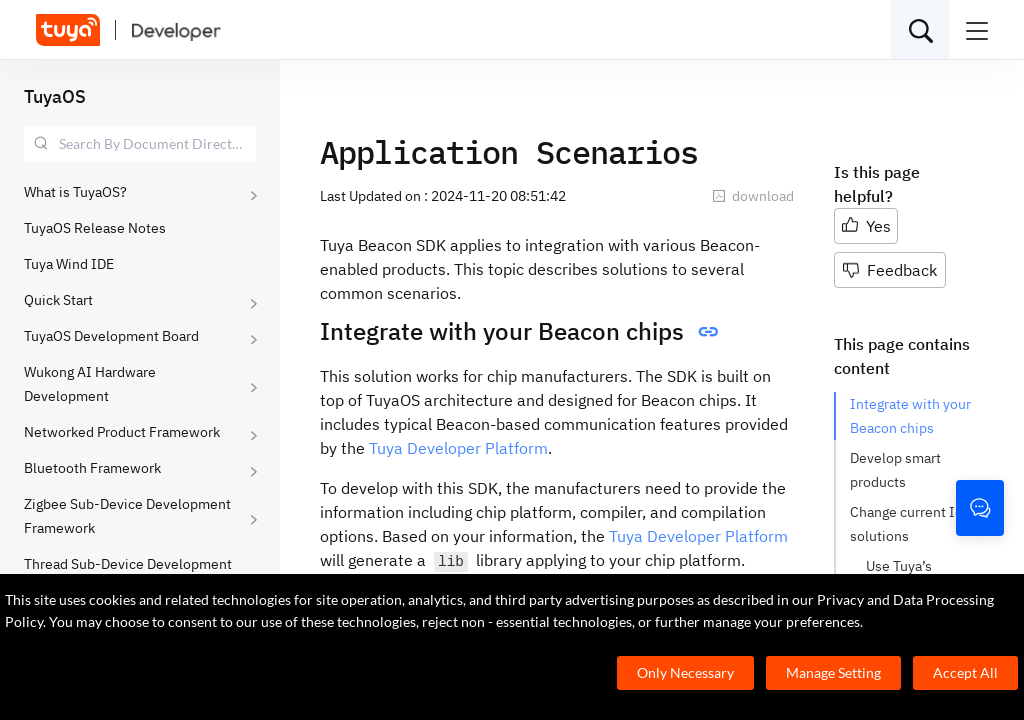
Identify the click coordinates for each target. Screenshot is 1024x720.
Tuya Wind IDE (69, 264)
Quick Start (58, 300)
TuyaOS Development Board (111, 336)
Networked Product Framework (122, 432)
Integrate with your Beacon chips (910, 416)
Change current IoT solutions (910, 524)
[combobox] (140, 144)
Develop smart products (895, 470)
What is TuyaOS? (75, 192)
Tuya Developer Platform (458, 448)
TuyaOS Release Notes (95, 228)
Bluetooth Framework (92, 468)
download (753, 196)
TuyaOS (55, 96)
